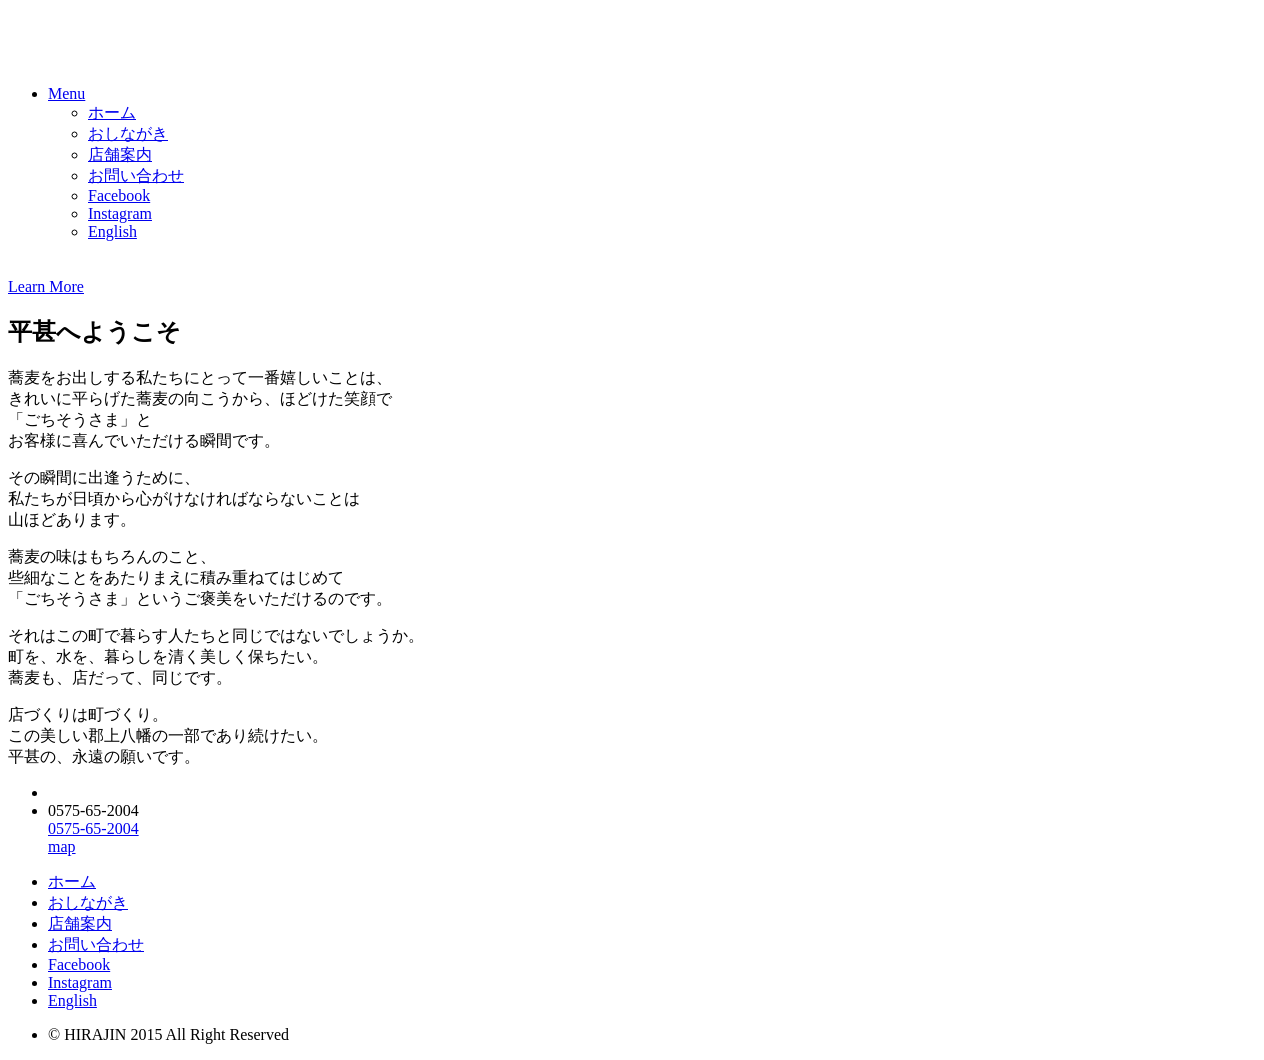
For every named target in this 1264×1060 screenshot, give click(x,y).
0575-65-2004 (93, 828)
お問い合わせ (136, 175)
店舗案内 (120, 154)
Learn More (46, 286)
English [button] (112, 231)
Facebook (119, 195)
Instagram (120, 213)
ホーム (112, 112)
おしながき (128, 133)
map (62, 846)
